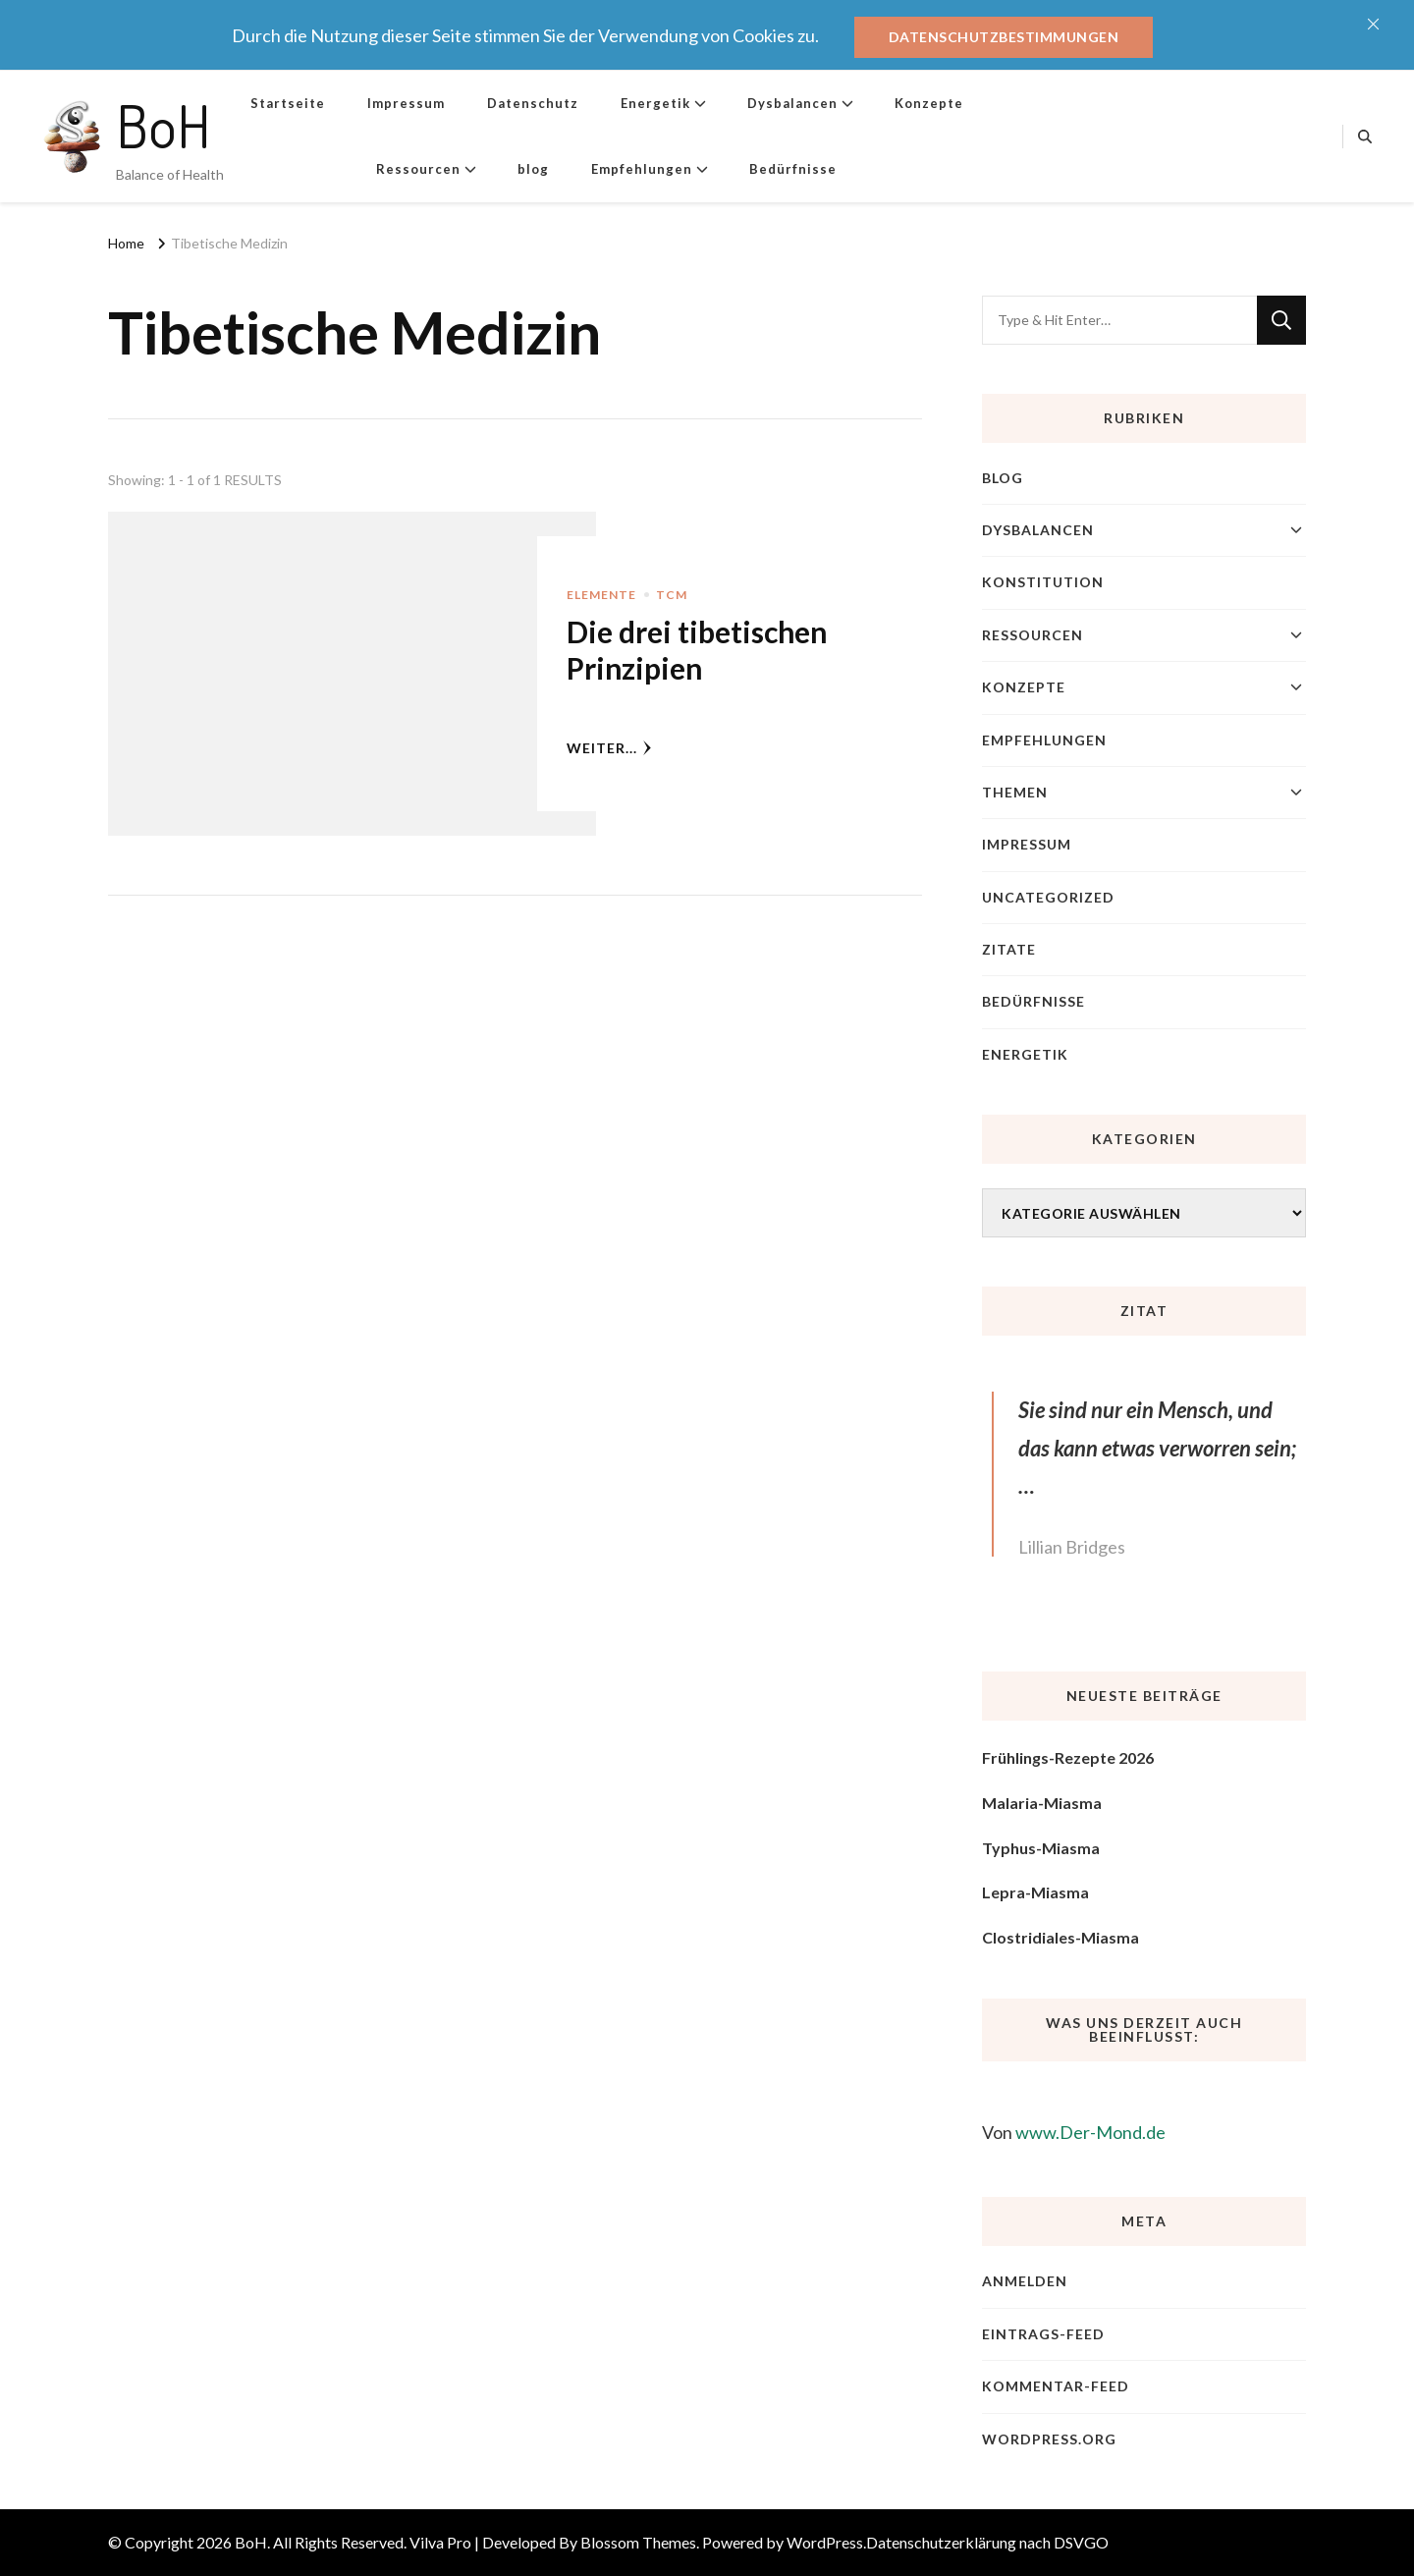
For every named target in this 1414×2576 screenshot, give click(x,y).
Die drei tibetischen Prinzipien (697, 650)
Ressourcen (418, 169)
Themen (1015, 792)
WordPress (825, 2542)
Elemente (601, 594)
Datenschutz (532, 103)
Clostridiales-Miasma (1060, 1937)
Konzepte (929, 103)
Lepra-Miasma (1035, 1892)
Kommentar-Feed (1055, 2386)
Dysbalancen (792, 103)
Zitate (1009, 949)
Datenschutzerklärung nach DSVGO (987, 2542)
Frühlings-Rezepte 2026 (1068, 1757)
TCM (671, 594)
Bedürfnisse (793, 169)
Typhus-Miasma (1041, 1847)
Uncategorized (1048, 897)
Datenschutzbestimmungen (1004, 36)
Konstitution (1043, 582)
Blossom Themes (638, 2542)
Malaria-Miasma (1042, 1802)
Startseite (287, 103)
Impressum (406, 103)
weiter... (609, 748)
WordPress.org (1049, 2439)
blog (533, 169)
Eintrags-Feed (1043, 2334)
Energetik (655, 103)
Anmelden (1024, 2281)
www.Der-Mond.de (1090, 2132)
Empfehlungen (641, 169)
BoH (163, 124)
